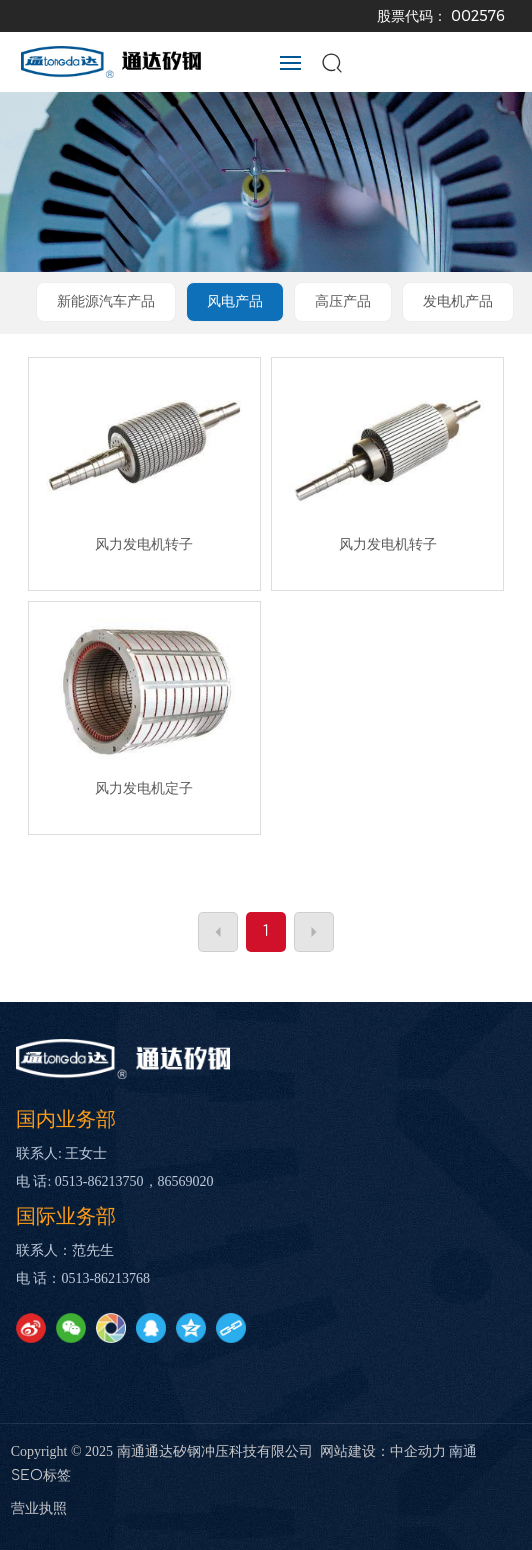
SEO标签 (41, 1475)
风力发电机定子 (144, 788)
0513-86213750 (99, 1181)
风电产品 (235, 301)
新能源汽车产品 (106, 301)
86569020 (186, 1181)
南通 (463, 1451)
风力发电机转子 (144, 544)
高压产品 (343, 301)
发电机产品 (458, 301)
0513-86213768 (105, 1278)
